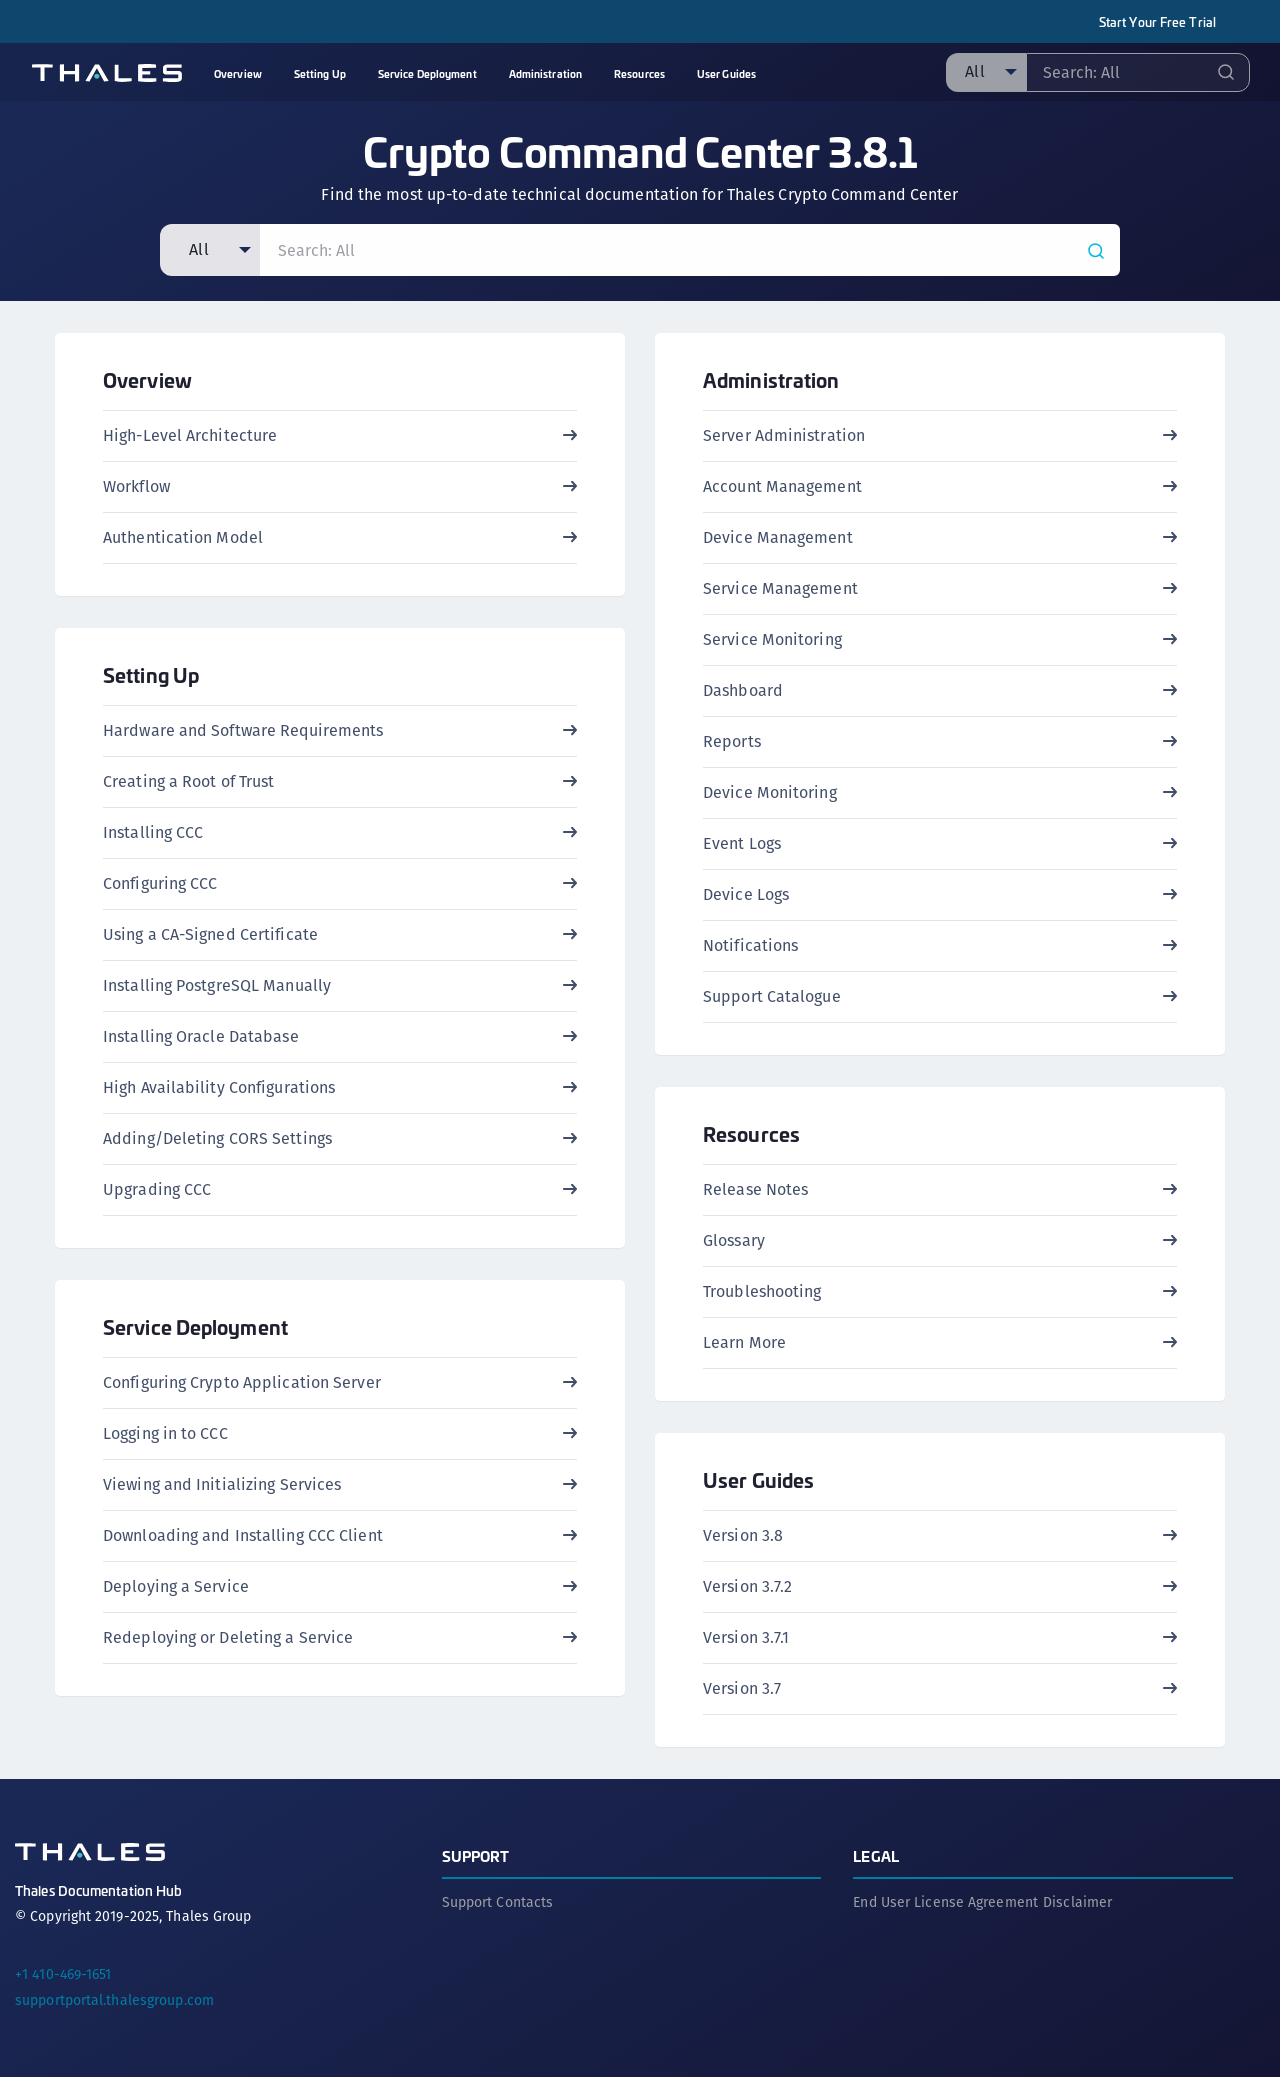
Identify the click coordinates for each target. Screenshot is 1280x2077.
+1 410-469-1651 (63, 1974)
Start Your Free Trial (1157, 21)
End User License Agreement (945, 1902)
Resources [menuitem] (639, 73)
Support (476, 1855)
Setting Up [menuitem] (320, 73)
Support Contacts (498, 1902)
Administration (771, 379)
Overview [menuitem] (238, 73)
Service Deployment (195, 1326)
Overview (147, 379)
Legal (876, 1855)
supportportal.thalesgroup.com (114, 2000)
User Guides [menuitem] (726, 73)
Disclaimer (1077, 1902)
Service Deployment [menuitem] (427, 73)
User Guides (758, 1479)
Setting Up (151, 674)
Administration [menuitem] (545, 73)
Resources (751, 1133)
